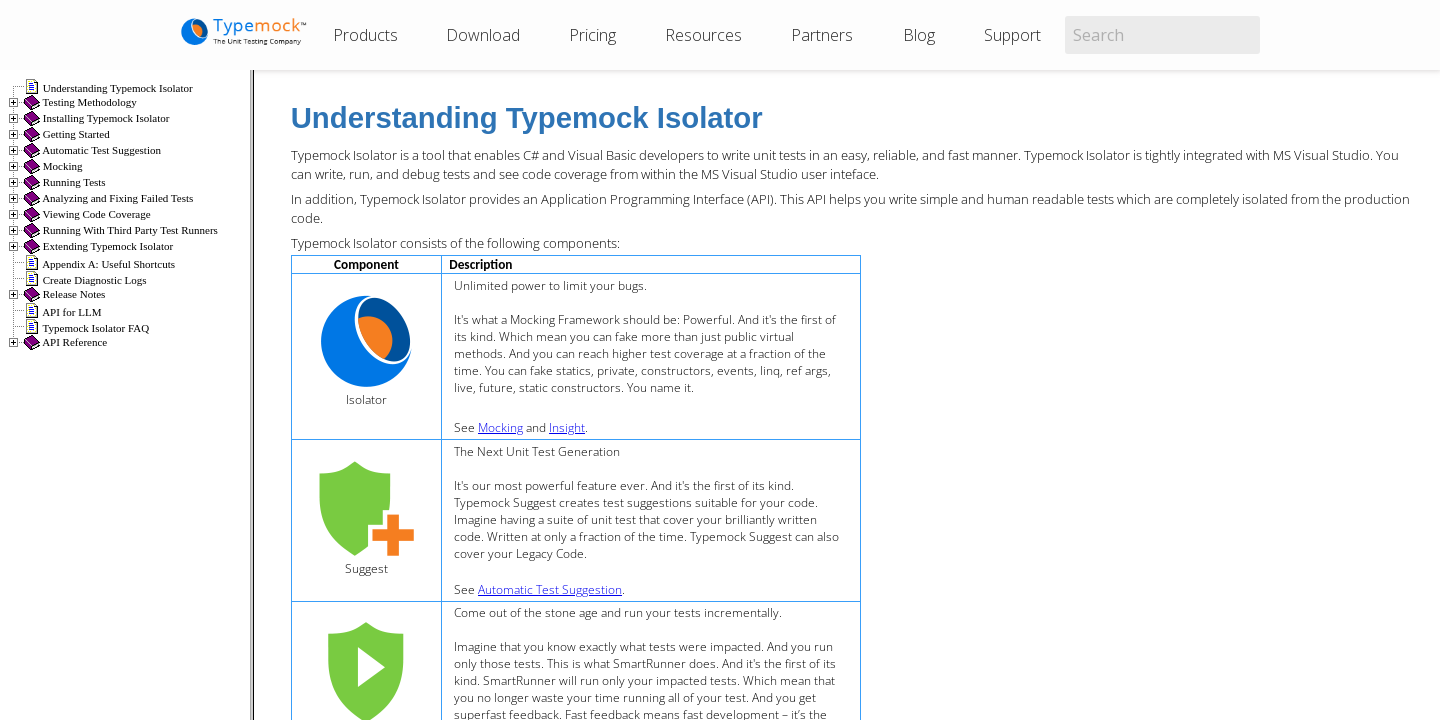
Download (483, 35)
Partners (822, 35)
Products (365, 35)
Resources (703, 35)
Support (1012, 35)
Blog (919, 35)
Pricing (592, 35)
